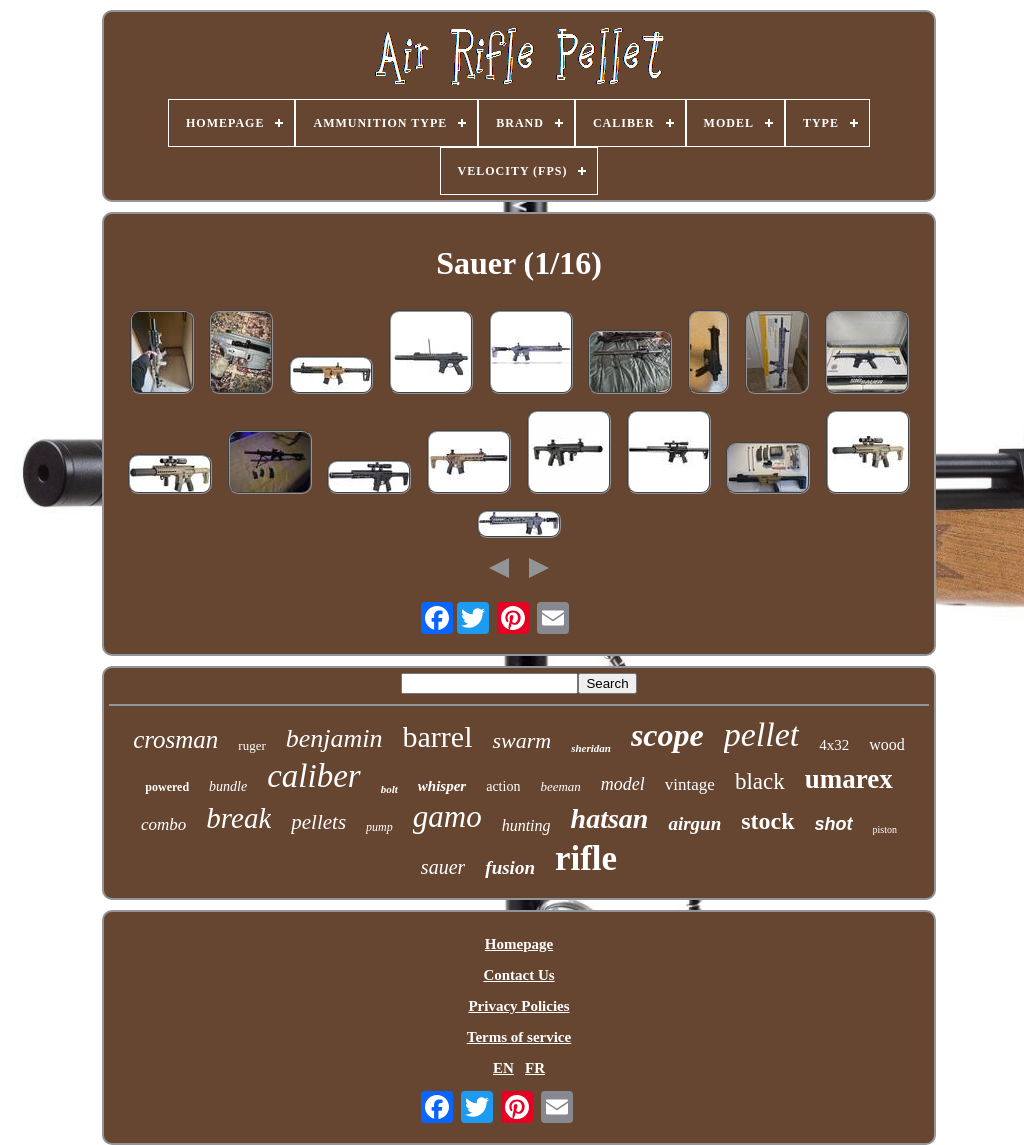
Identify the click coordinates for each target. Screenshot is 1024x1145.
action (503, 786)
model (623, 784)
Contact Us (518, 975)
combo (163, 824)
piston (885, 829)
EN (503, 1068)
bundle (228, 786)
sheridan (591, 748)
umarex (849, 779)
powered (167, 787)
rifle (586, 858)
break (238, 818)
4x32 (834, 745)
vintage (690, 784)
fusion (510, 867)
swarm (521, 740)
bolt (389, 789)
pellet (762, 734)
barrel (438, 736)
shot (834, 824)
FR (535, 1068)
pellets (318, 822)
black (760, 781)
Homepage (519, 944)
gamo (447, 816)
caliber (313, 776)
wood (887, 744)
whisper (442, 786)
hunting (526, 825)
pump (379, 827)
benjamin (334, 738)
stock (767, 821)
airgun (694, 823)
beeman (560, 786)
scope (667, 735)
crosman (175, 739)
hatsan (610, 818)
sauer (443, 867)
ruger (251, 745)
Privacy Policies (518, 1006)
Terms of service (519, 1037)
